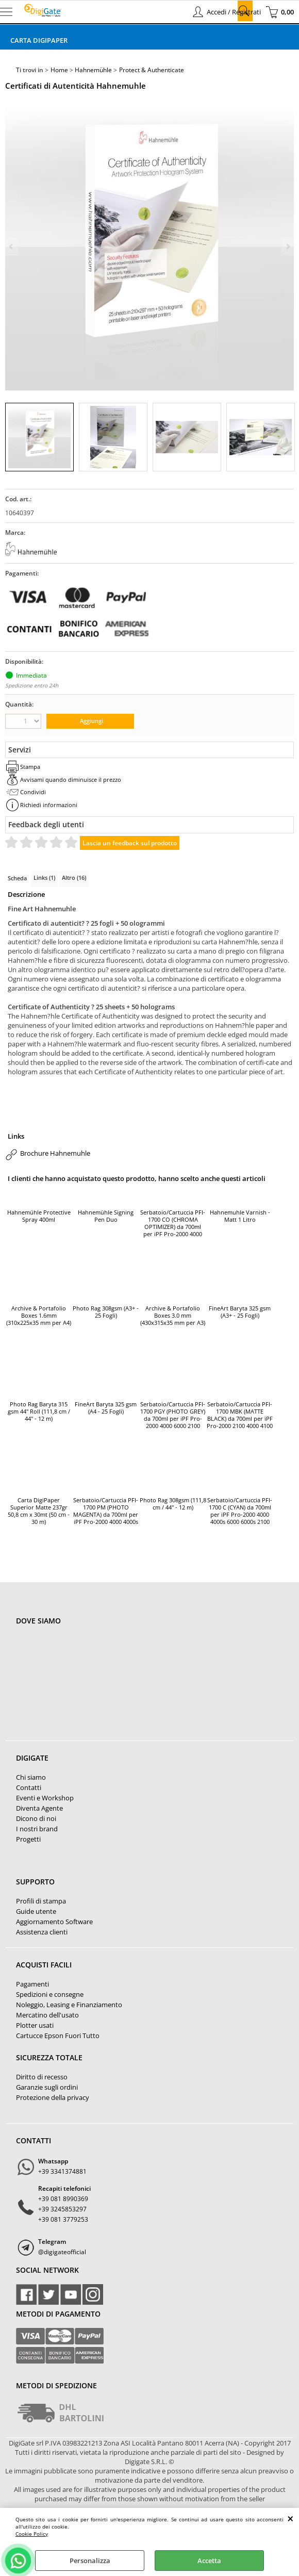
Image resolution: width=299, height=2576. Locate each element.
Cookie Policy (31, 2533)
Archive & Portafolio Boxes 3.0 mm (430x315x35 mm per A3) (172, 1315)
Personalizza (90, 2560)
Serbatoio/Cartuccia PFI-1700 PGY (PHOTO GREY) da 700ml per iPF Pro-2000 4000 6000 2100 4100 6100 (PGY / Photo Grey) (172, 1416)
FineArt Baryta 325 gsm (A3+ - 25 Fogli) (240, 1312)
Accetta (209, 2560)
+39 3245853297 (62, 2209)
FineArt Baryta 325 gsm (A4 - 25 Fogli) (106, 1408)
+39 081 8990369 (63, 2198)
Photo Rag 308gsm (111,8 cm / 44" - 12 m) (173, 1504)
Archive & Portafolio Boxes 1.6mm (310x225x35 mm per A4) (38, 1315)
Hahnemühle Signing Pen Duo (106, 1216)
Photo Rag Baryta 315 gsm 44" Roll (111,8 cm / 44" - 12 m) (39, 1411)
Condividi (33, 792)
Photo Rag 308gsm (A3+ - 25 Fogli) (106, 1312)
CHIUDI (290, 2518)
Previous (12, 246)
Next (287, 246)
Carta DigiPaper (39, 40)
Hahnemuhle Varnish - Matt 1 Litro (240, 1216)
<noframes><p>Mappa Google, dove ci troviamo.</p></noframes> (93, 1689)
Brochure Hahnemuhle (55, 1153)
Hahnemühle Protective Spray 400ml (39, 1216)
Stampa (30, 766)
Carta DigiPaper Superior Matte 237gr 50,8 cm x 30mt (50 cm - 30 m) (39, 1511)
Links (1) (44, 877)
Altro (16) (74, 877)
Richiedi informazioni (48, 805)
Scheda (17, 878)
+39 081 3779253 (63, 2219)
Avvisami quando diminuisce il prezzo (70, 779)
